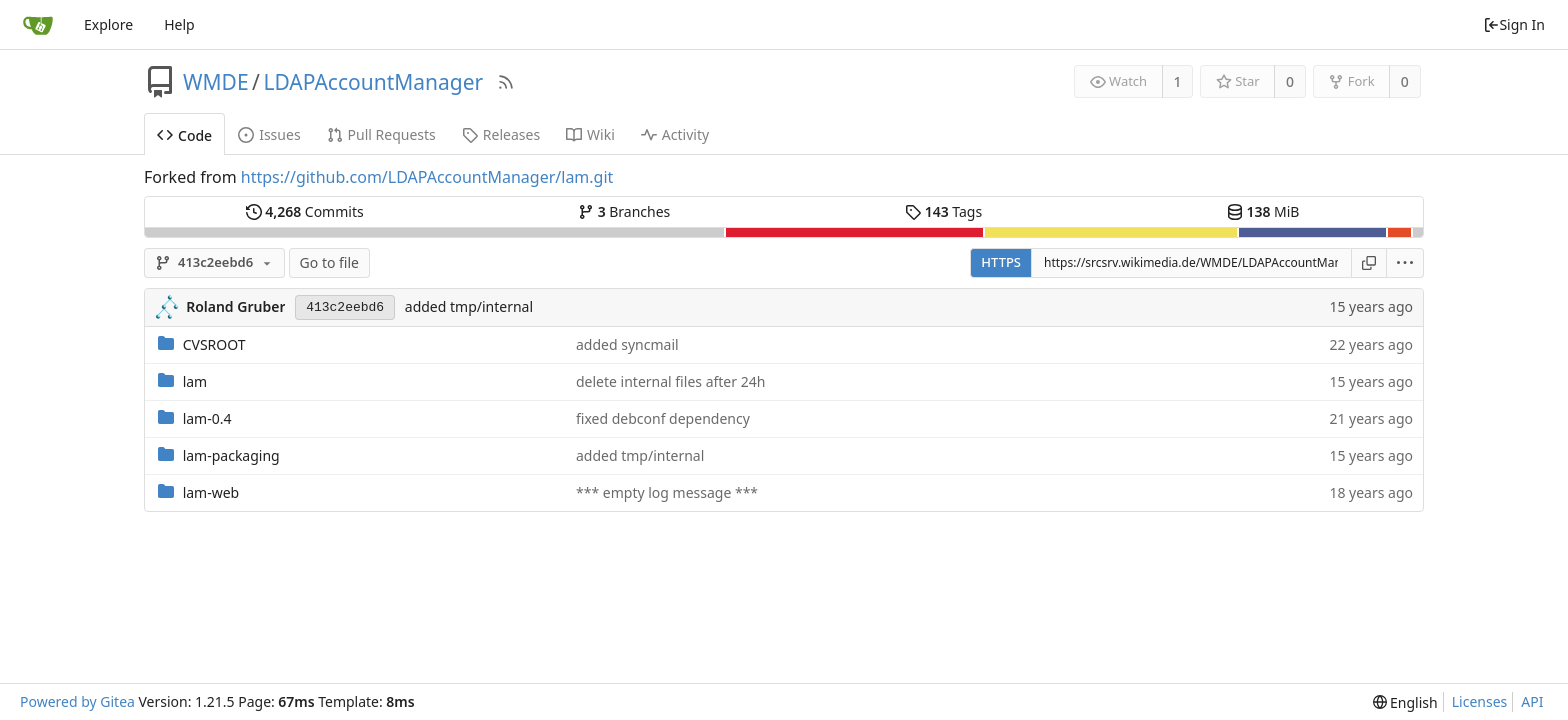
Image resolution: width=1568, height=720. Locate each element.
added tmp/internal (469, 306)
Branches (624, 211)
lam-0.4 (207, 418)
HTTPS (1001, 262)
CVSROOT (214, 344)
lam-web (211, 492)
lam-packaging (231, 455)
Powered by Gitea (77, 701)
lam (195, 381)
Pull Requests (381, 134)
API (1532, 701)
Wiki (590, 134)
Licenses (1480, 701)
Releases (501, 134)
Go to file (329, 262)
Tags (943, 211)
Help (179, 24)
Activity (675, 134)
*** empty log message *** (667, 492)
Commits (305, 211)
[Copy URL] (1369, 263)
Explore (108, 24)
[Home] (38, 25)
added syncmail (627, 344)
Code (184, 135)
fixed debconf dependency (663, 418)
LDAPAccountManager (373, 82)
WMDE (216, 82)
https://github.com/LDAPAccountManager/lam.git (427, 177)
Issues (269, 134)
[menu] (1405, 263)
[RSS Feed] (506, 82)
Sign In (1514, 24)
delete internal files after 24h (670, 381)
